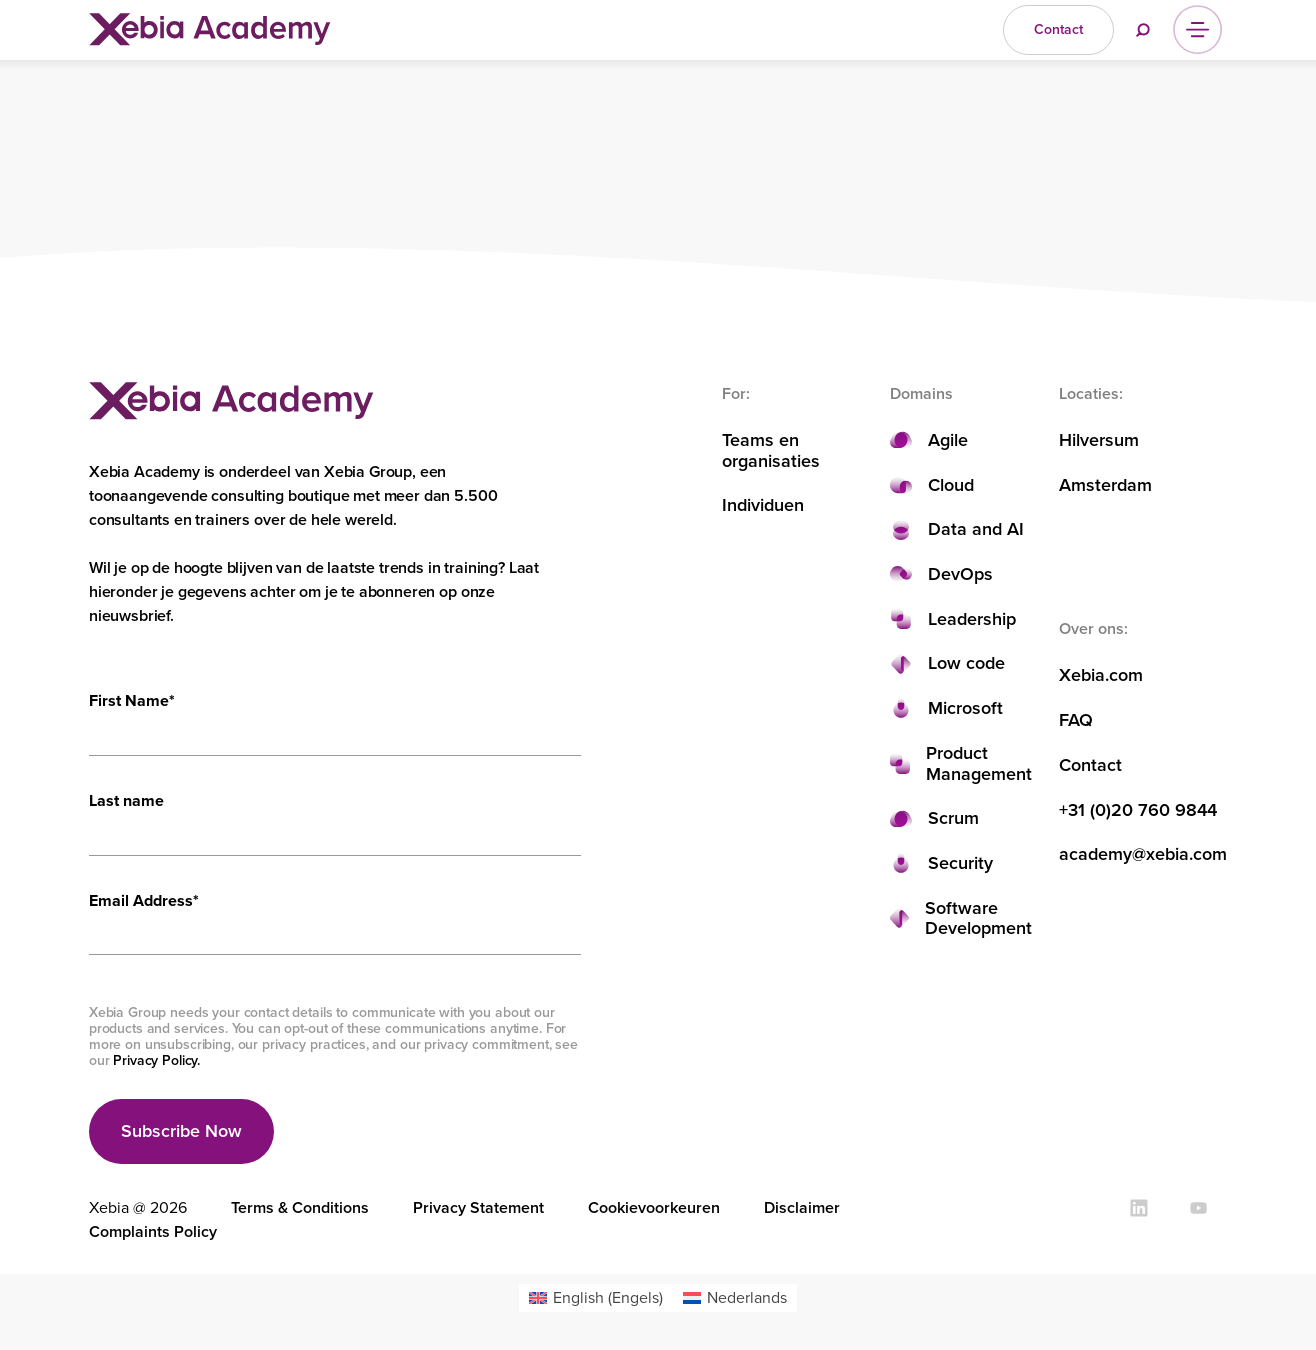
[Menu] (1197, 29)
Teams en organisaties (771, 450)
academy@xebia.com (1143, 854)
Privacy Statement (478, 1207)
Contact (1090, 765)
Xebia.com (1101, 675)
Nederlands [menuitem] (747, 1297)
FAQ (1076, 720)
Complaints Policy (153, 1231)
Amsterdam (1105, 485)
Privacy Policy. (156, 1060)
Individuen (763, 505)
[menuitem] (596, 1298)
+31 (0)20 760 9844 (1138, 810)
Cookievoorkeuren (654, 1207)
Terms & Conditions (300, 1207)
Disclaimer (802, 1207)
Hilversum (1099, 440)
